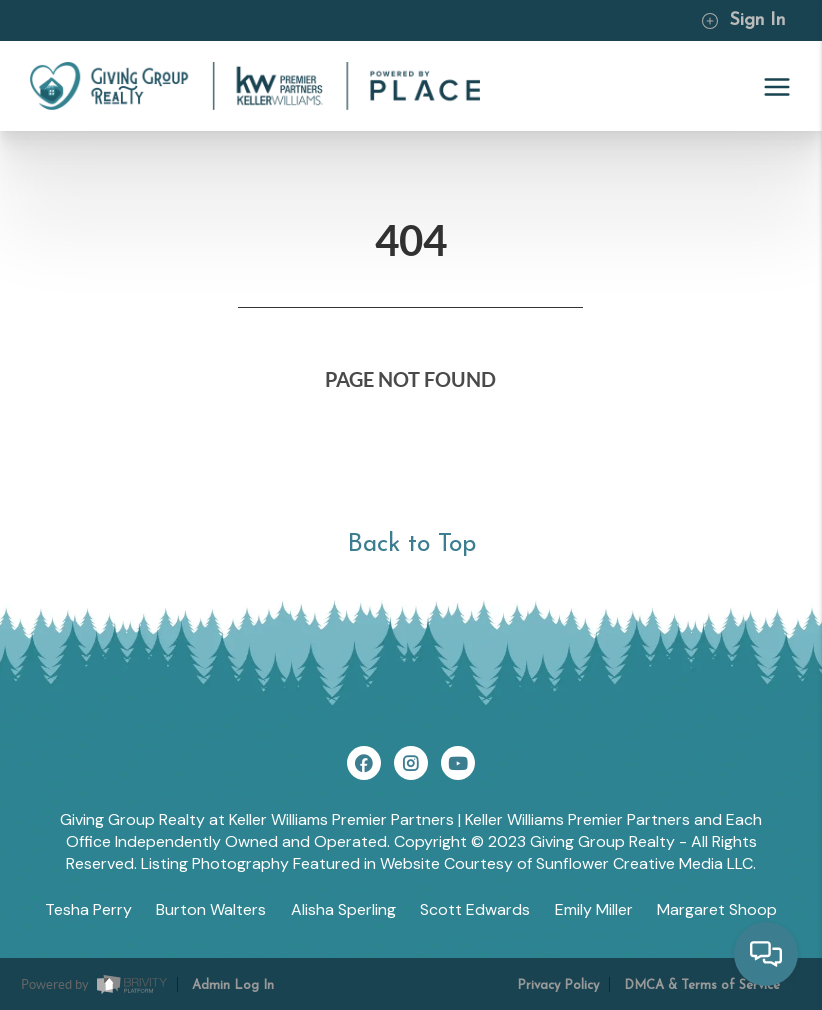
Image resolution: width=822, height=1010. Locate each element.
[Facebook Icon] (364, 763)
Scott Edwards (475, 909)
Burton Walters (211, 909)
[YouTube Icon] (458, 763)
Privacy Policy (558, 985)
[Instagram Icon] (411, 763)
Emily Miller (594, 909)
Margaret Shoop (717, 909)
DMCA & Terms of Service (702, 985)
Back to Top (411, 544)
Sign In (743, 20)
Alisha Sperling (343, 909)
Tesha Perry (88, 909)
